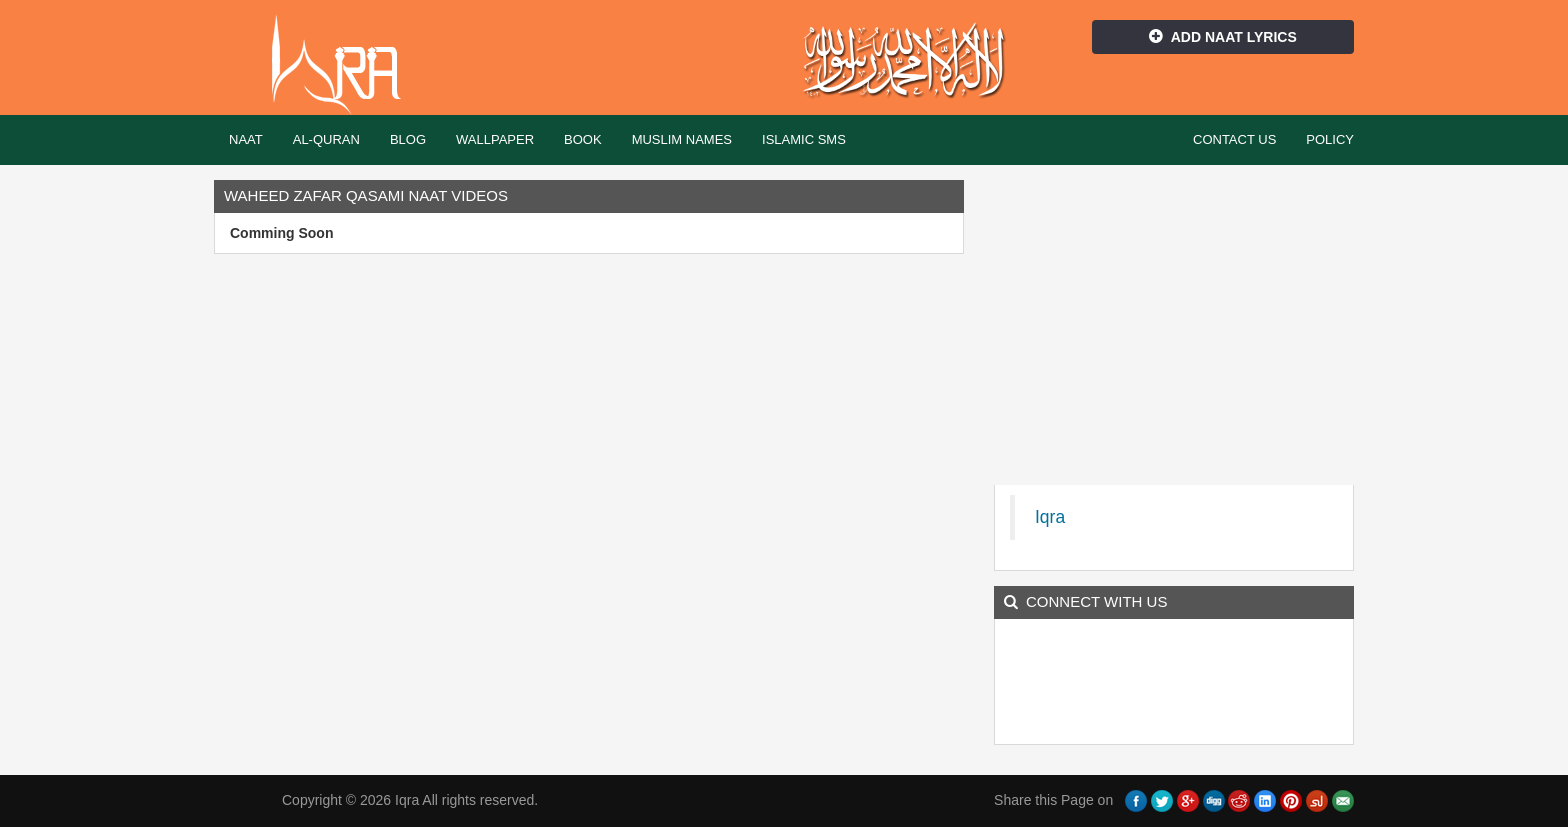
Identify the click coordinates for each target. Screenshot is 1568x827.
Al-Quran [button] (326, 139)
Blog (408, 139)
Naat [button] (246, 139)
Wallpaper (495, 139)
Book (583, 139)
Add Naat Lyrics (1223, 37)
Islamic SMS (804, 139)
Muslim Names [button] (682, 139)
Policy (1330, 139)
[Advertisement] (1174, 320)
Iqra (345, 65)
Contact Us (1234, 139)
